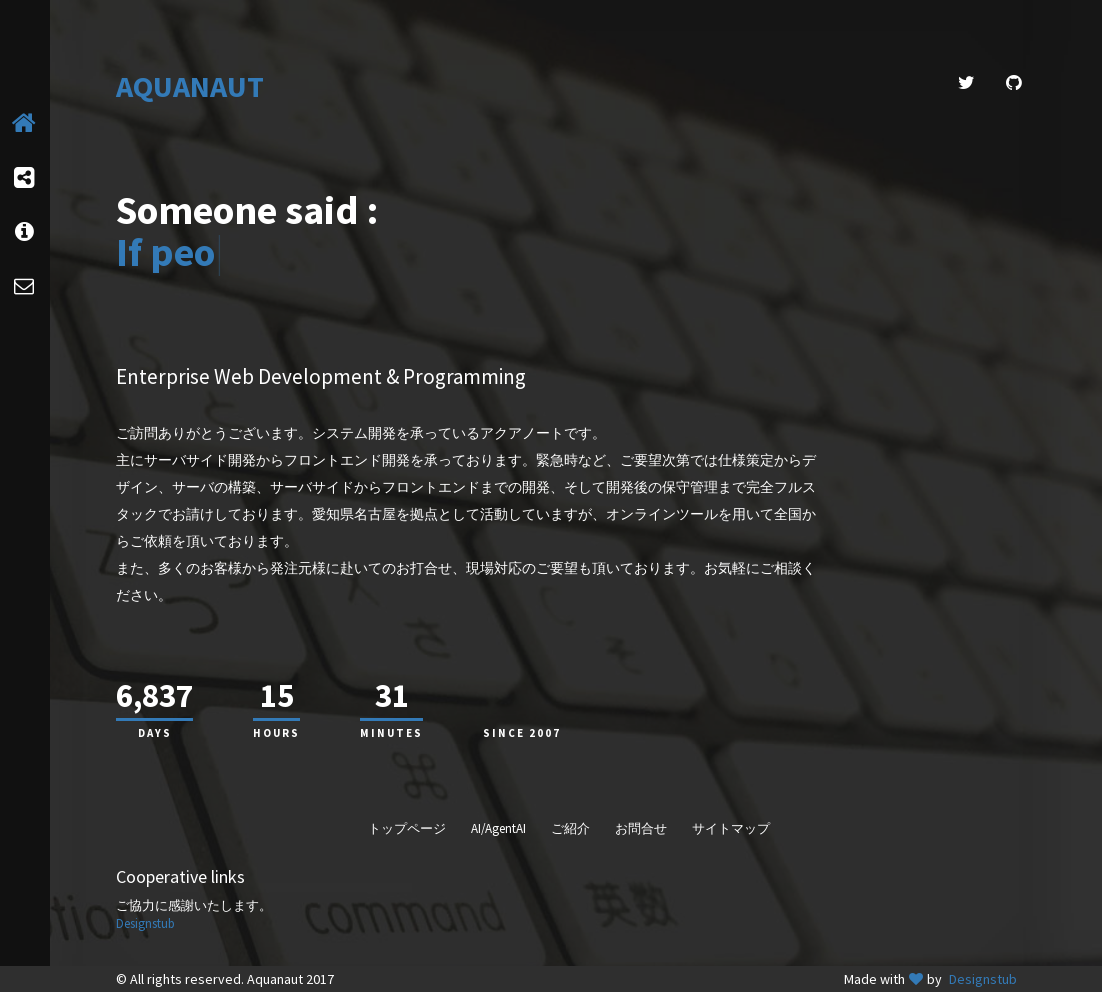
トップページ (407, 828)
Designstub (145, 923)
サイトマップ (731, 828)
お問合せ (641, 828)
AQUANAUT (190, 86)
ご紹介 (570, 828)
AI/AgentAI (498, 828)
